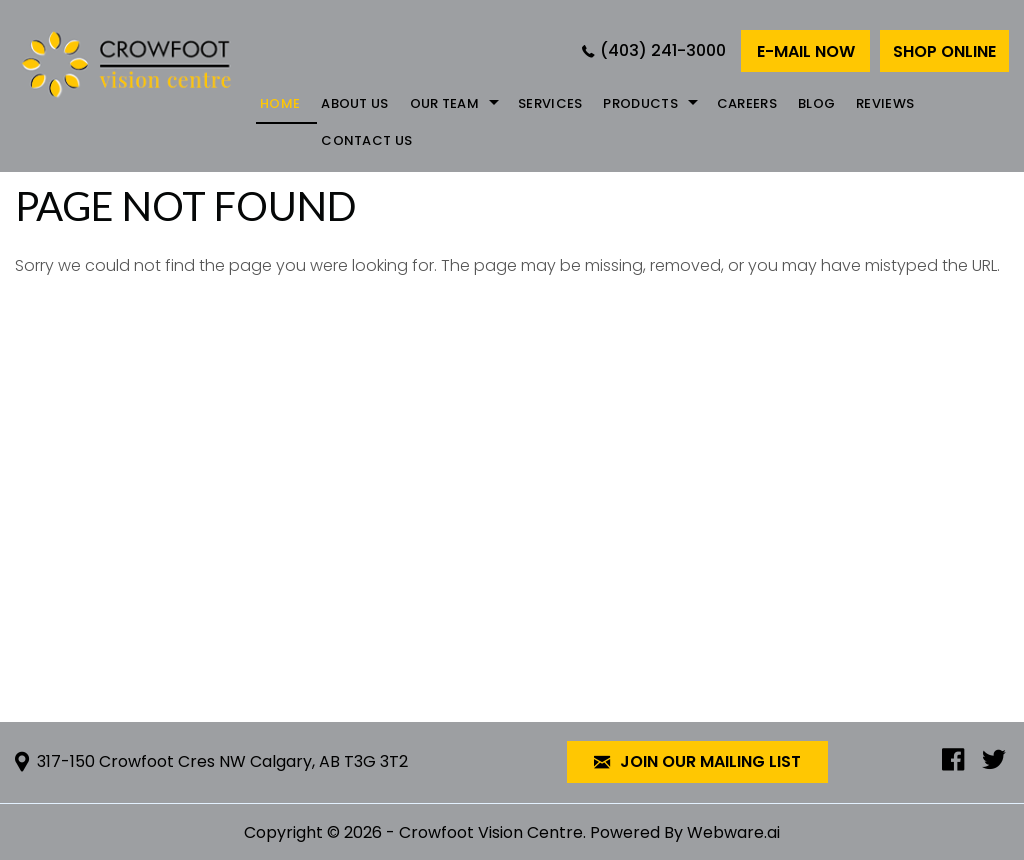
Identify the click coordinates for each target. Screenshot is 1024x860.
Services (550, 103)
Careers (747, 103)
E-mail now (806, 51)
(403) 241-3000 (663, 50)
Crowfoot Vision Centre (491, 832)
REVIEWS (885, 103)
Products (640, 103)
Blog (816, 103)
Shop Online (944, 51)
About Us (354, 103)
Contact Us (366, 140)
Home (280, 103)
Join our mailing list (697, 762)
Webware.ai (733, 832)
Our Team (444, 103)
